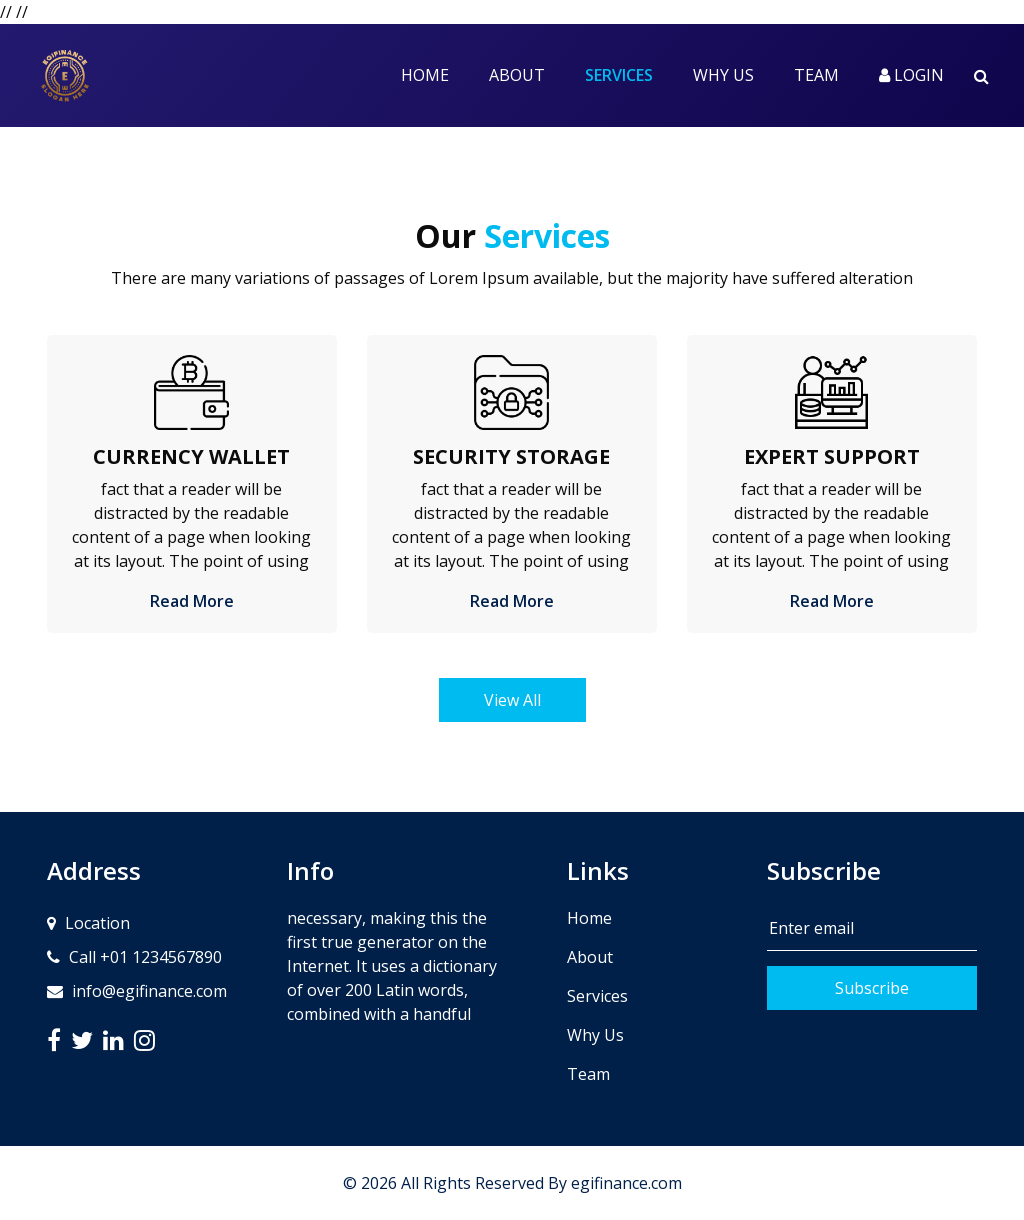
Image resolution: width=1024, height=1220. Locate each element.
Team (816, 75)
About (517, 75)
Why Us (723, 75)
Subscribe (872, 988)
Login (911, 75)
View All (512, 700)
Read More (192, 601)
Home (425, 75)
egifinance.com (626, 1183)
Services (629, 74)
